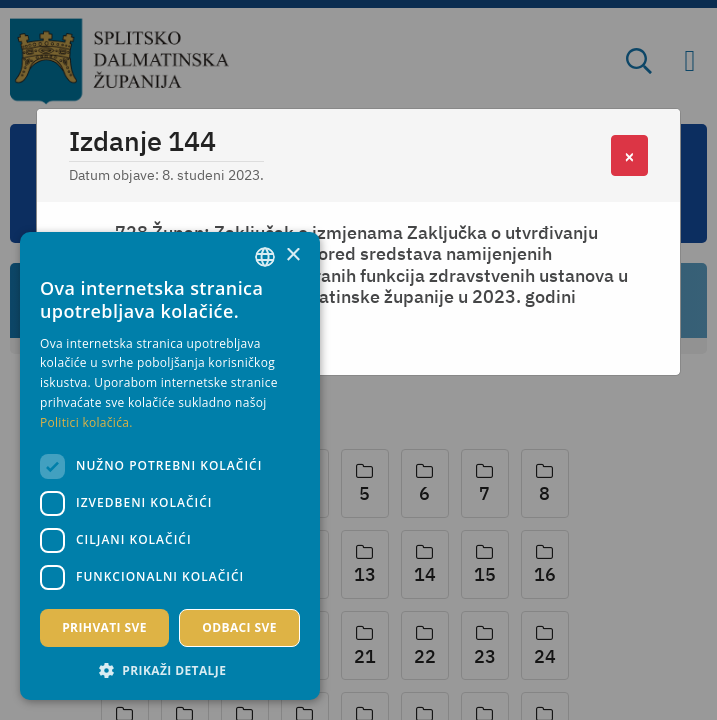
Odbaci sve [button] (239, 627)
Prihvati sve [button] (104, 627)
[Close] (629, 155)
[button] (170, 670)
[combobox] (265, 257)
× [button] (292, 255)
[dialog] (170, 466)
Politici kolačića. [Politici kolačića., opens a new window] (86, 422)
